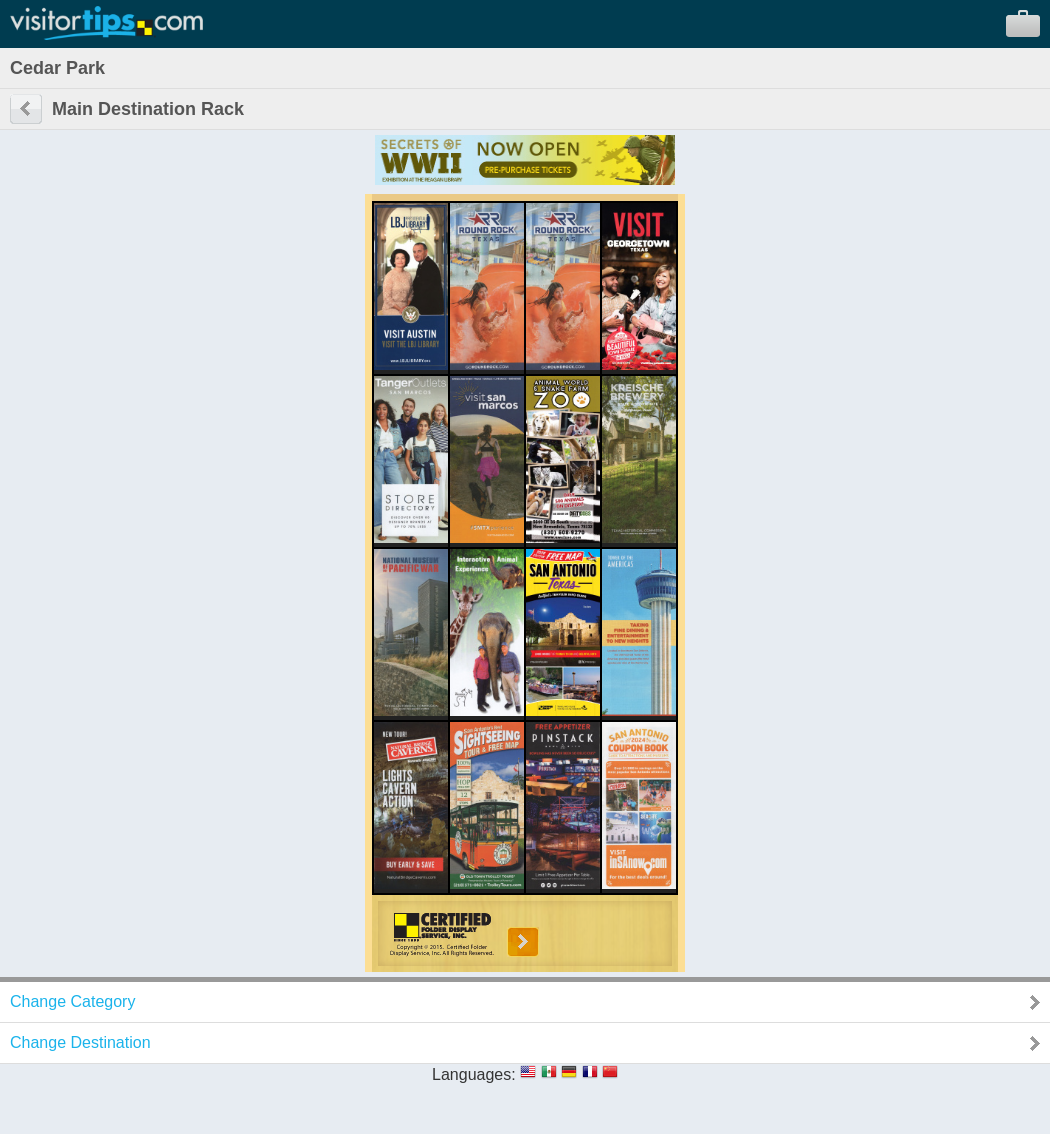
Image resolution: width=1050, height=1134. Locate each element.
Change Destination (80, 1042)
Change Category (72, 1001)
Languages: (474, 1074)
